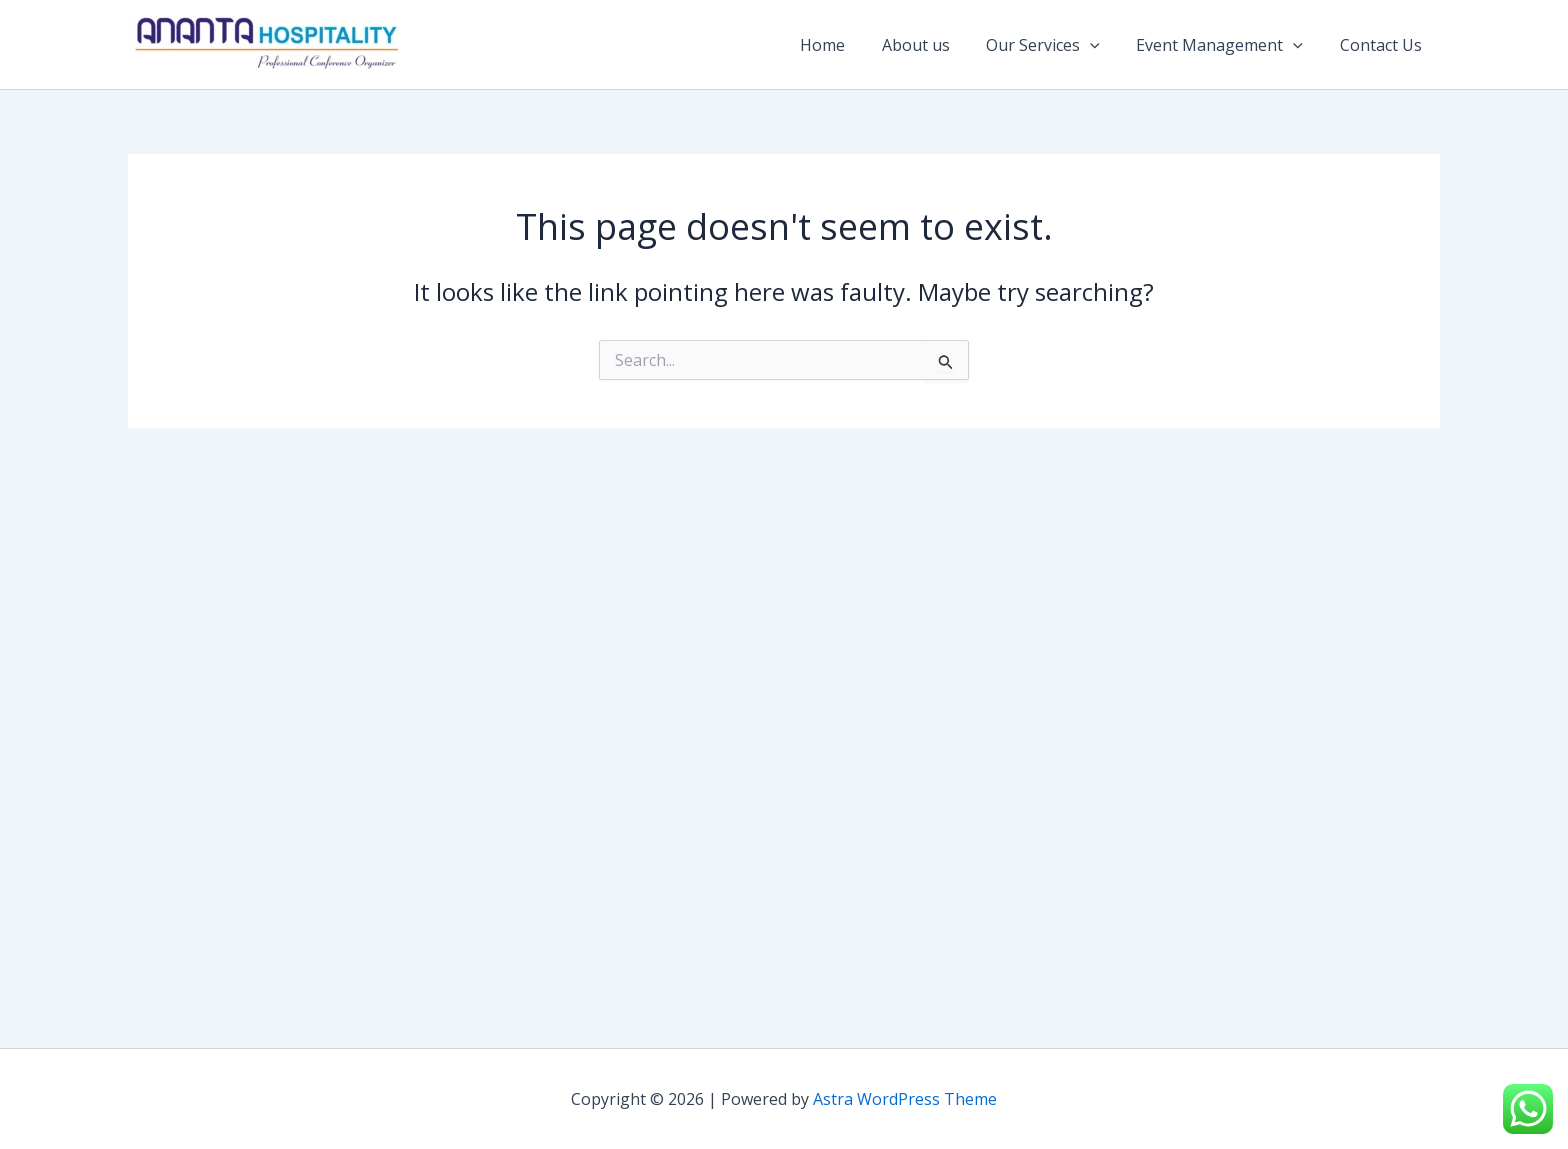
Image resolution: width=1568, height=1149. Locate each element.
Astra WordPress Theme (905, 1099)
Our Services (1055, 45)
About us (932, 45)
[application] (1102, 45)
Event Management (1226, 45)
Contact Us (1383, 45)
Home (843, 45)
